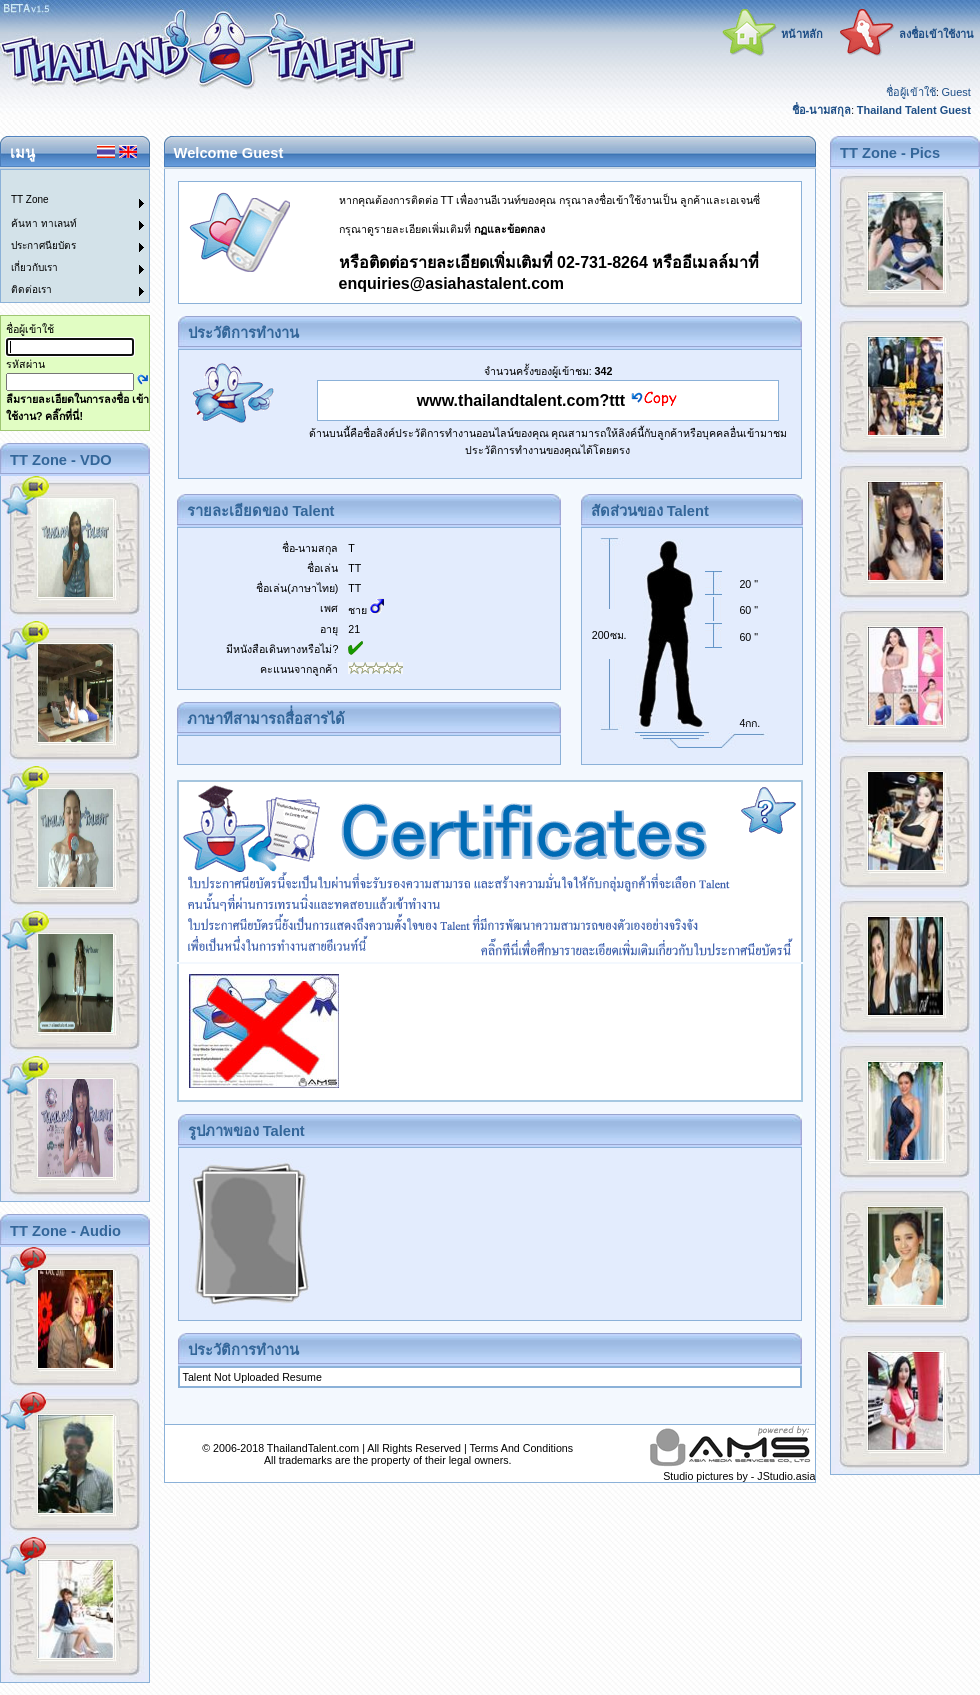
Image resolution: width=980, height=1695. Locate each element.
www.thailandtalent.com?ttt (521, 400)
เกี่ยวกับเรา (34, 267)
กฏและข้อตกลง (509, 229)
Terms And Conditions (521, 1448)
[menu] (63, 236)
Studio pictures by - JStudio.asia (739, 1476)
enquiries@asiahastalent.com (451, 283)
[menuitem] (63, 181)
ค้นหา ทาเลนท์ (44, 223)
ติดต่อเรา (31, 289)
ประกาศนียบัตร (43, 245)
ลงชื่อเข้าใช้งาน (936, 34)
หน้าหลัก (802, 34)
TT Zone (30, 199)
